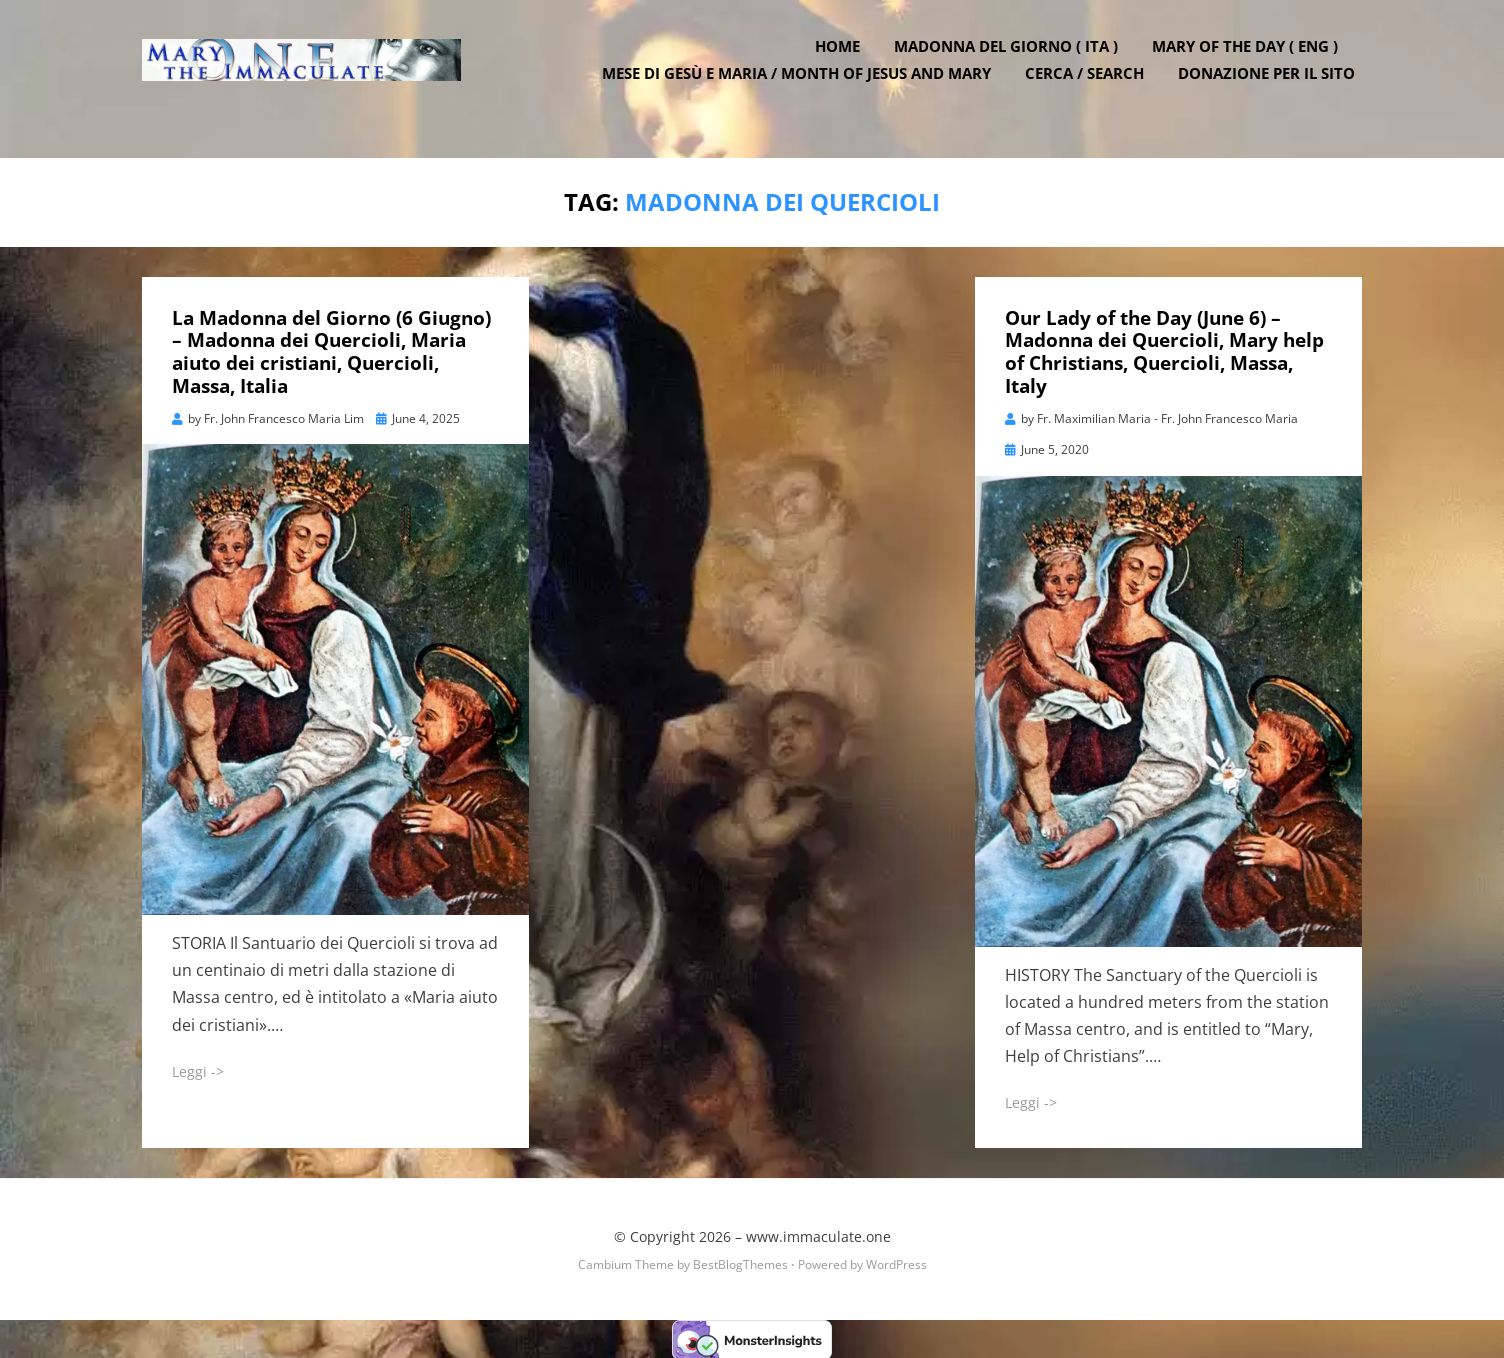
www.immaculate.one (818, 1233)
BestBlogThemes (740, 1261)
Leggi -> (198, 1068)
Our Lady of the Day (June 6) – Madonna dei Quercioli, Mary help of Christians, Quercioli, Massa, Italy (1164, 349)
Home (844, 63)
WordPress (896, 1261)
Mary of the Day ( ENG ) (1252, 63)
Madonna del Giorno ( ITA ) (1013, 63)
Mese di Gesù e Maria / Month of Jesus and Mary (803, 90)
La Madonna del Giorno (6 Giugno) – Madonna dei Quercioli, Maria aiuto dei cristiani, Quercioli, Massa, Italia (331, 349)
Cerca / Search (1091, 90)
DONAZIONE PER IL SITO (1273, 90)
